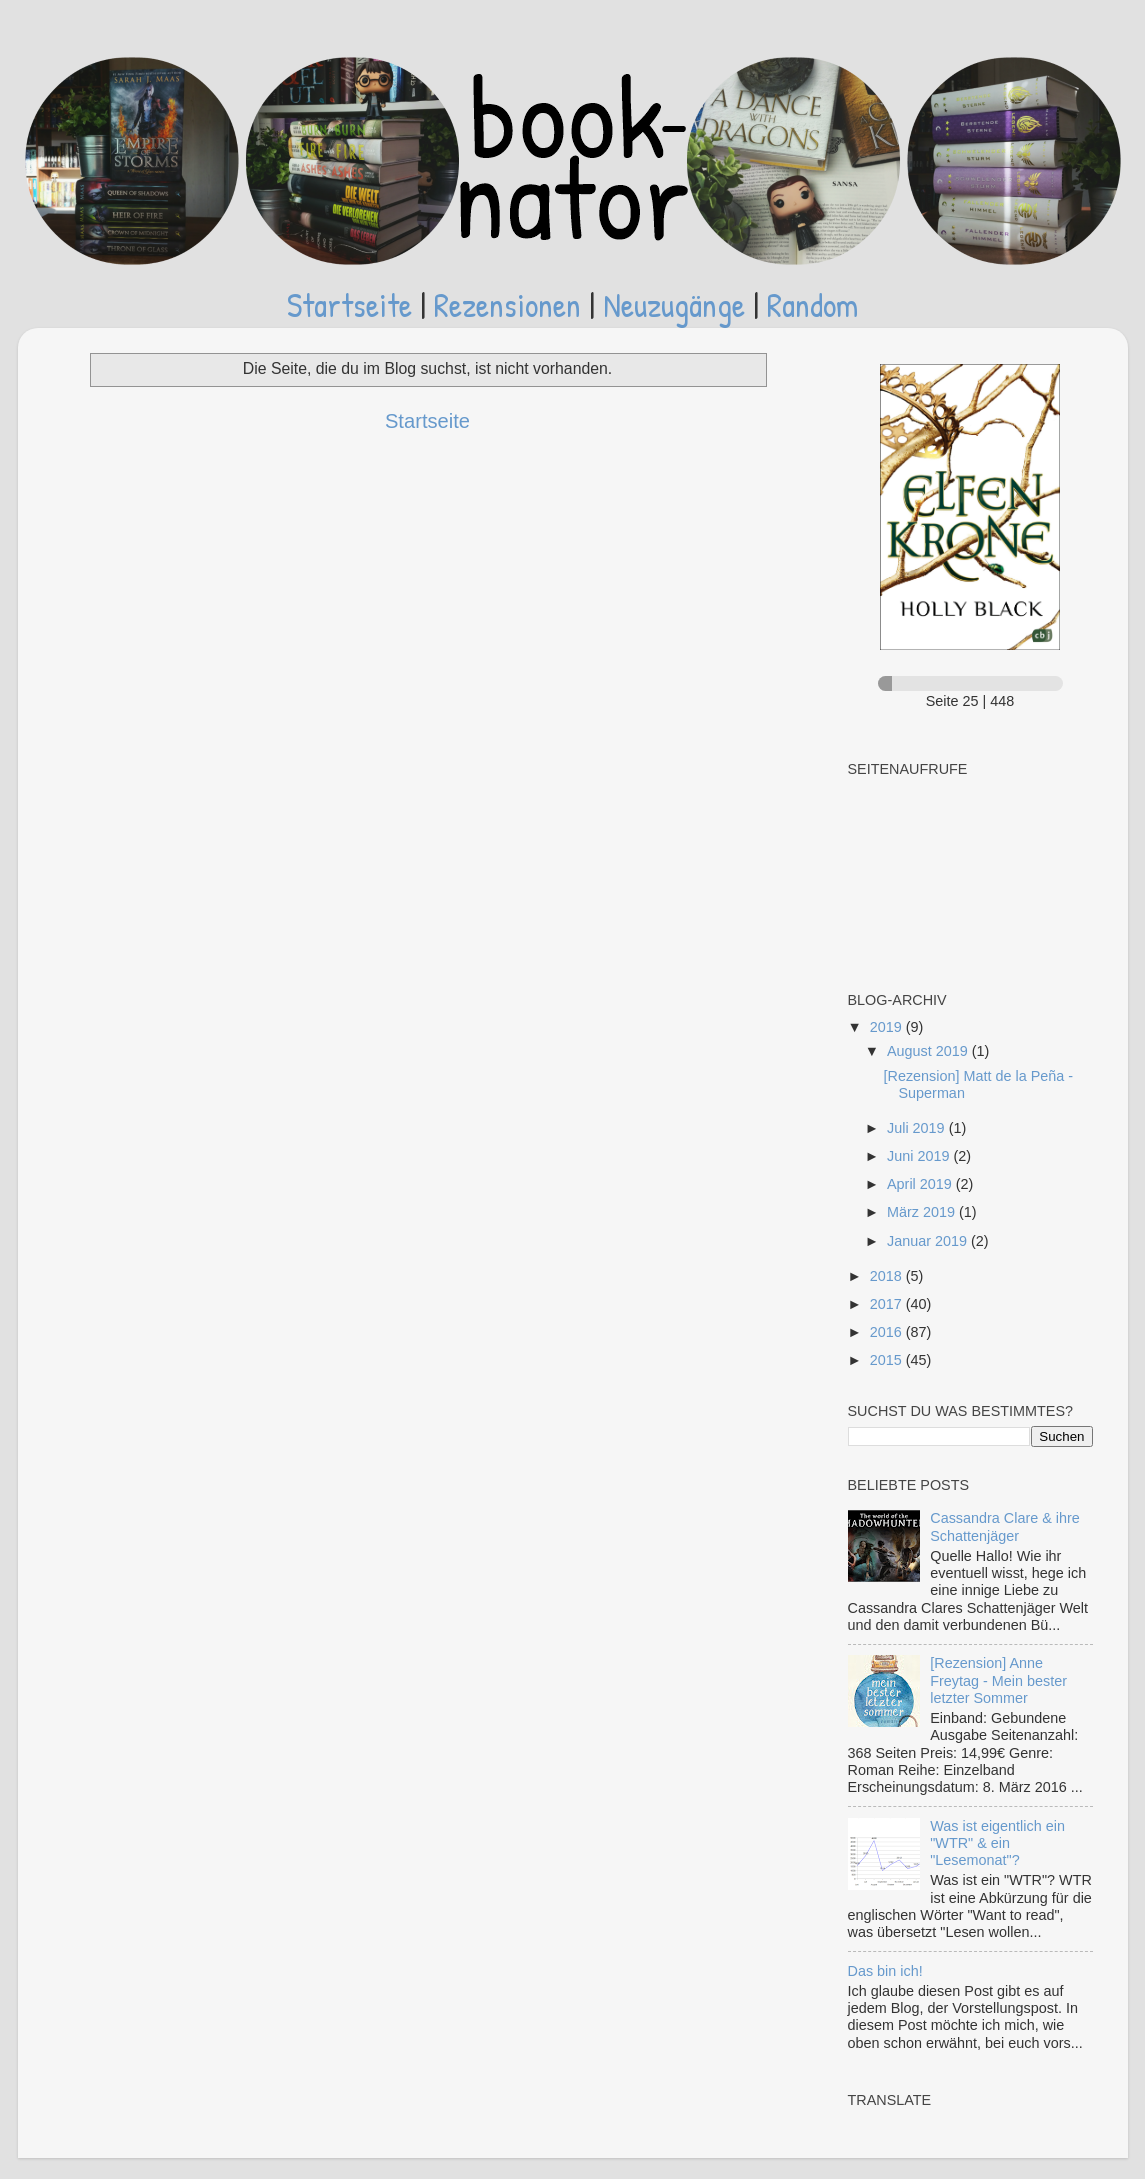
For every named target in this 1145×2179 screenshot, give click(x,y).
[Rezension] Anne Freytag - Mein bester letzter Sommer (998, 1680)
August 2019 (929, 1051)
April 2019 (921, 1184)
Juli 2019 (918, 1128)
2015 (888, 1360)
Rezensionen (507, 304)
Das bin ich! (885, 1971)
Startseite (349, 304)
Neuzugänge (674, 304)
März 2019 (923, 1212)
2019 (888, 1027)
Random (812, 304)
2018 (888, 1276)
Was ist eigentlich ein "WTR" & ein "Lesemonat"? (997, 1843)
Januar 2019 (929, 1241)
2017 (888, 1304)
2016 (888, 1332)
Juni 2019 (920, 1156)
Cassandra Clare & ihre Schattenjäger (1005, 1526)
